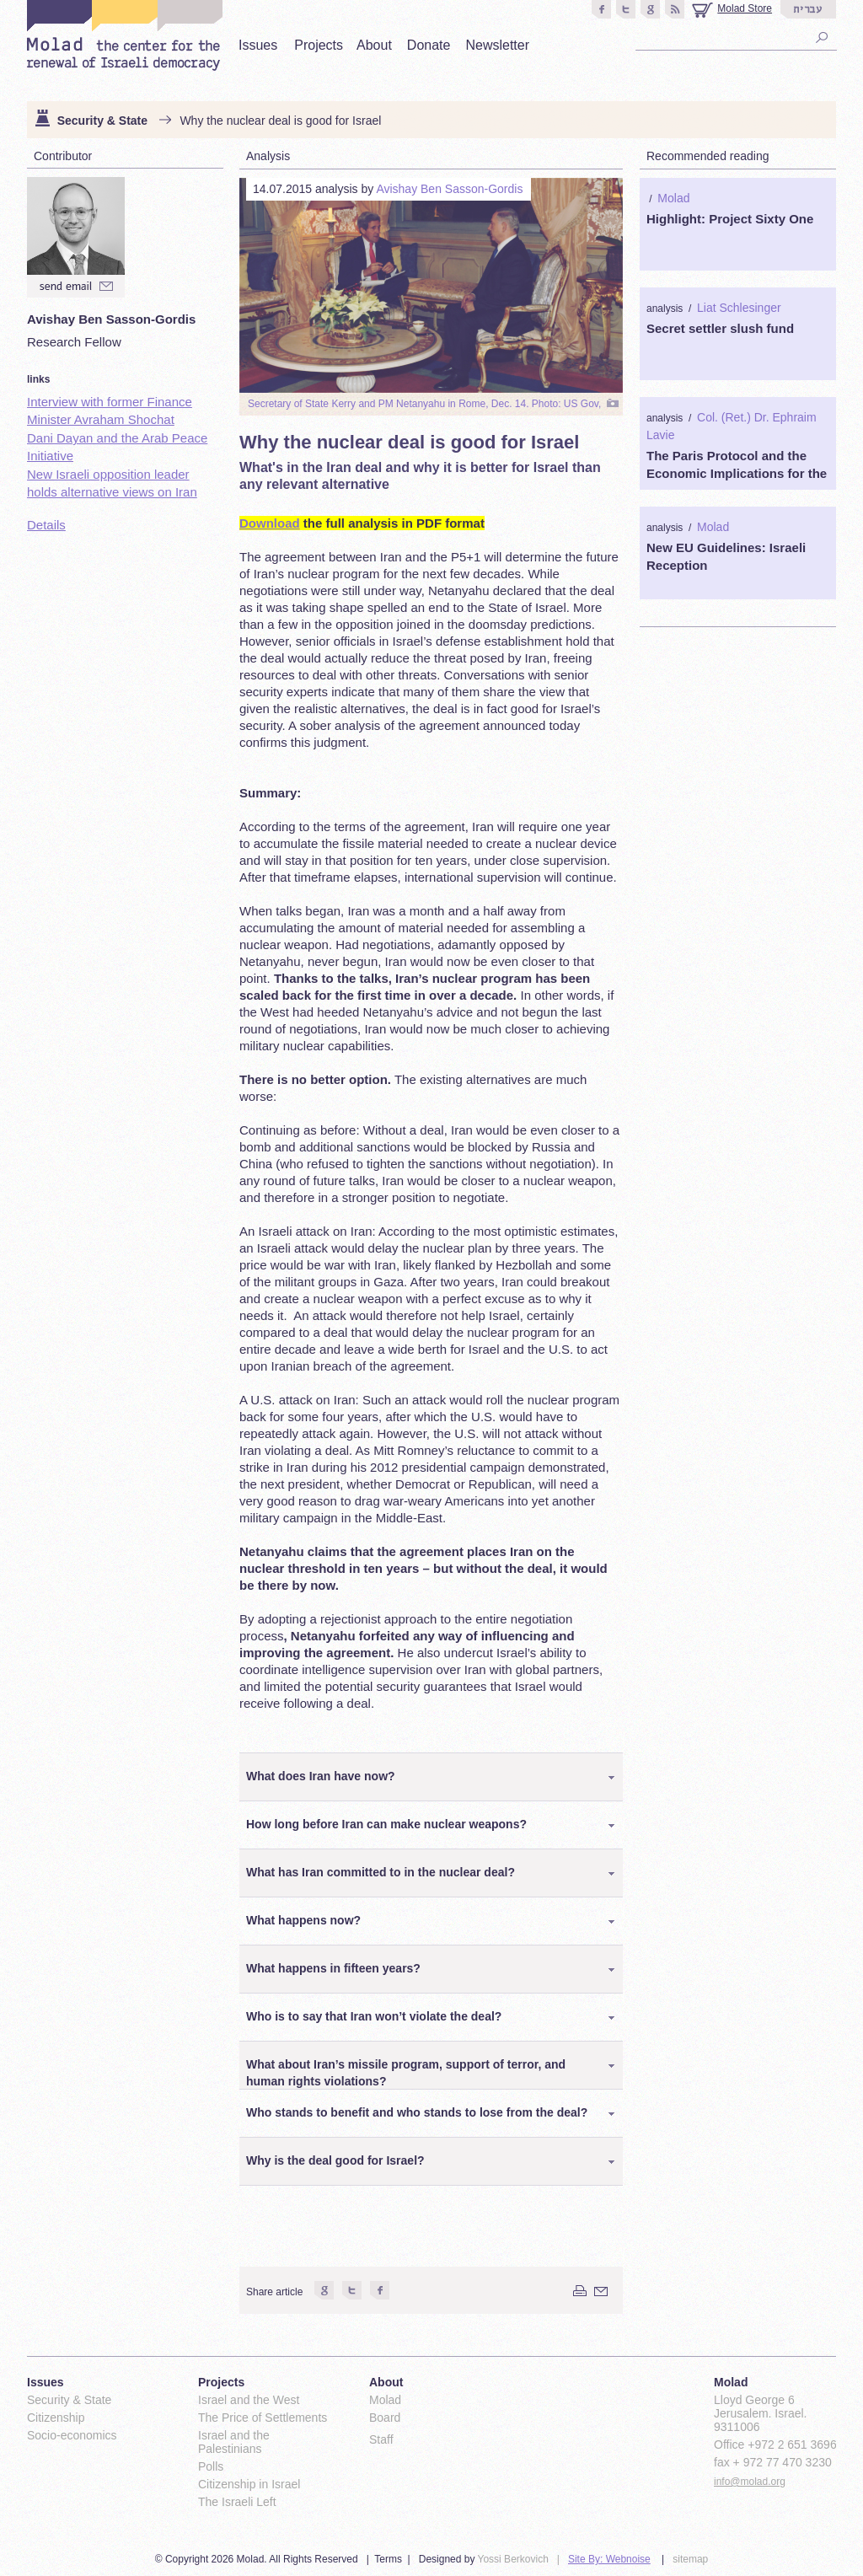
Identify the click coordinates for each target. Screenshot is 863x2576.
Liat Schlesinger (739, 307)
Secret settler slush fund (720, 328)
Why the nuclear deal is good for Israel (280, 120)
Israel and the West (248, 2400)
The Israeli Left (237, 2502)
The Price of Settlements (262, 2417)
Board (384, 2417)
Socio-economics (72, 2435)
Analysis (268, 156)
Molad (673, 198)
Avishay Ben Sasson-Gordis (449, 189)
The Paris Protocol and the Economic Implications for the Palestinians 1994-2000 (736, 473)
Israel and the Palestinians (234, 2441)
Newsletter (497, 45)
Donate (429, 45)
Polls (210, 2466)
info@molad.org (749, 2481)
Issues (258, 45)
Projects (318, 45)
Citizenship (55, 2417)
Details (46, 525)
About (374, 45)
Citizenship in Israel (249, 2484)
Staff (381, 2439)
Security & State (102, 120)
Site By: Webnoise (609, 2559)
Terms (388, 2559)
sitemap (690, 2559)
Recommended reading (707, 156)
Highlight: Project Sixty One (729, 219)
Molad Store (744, 8)
